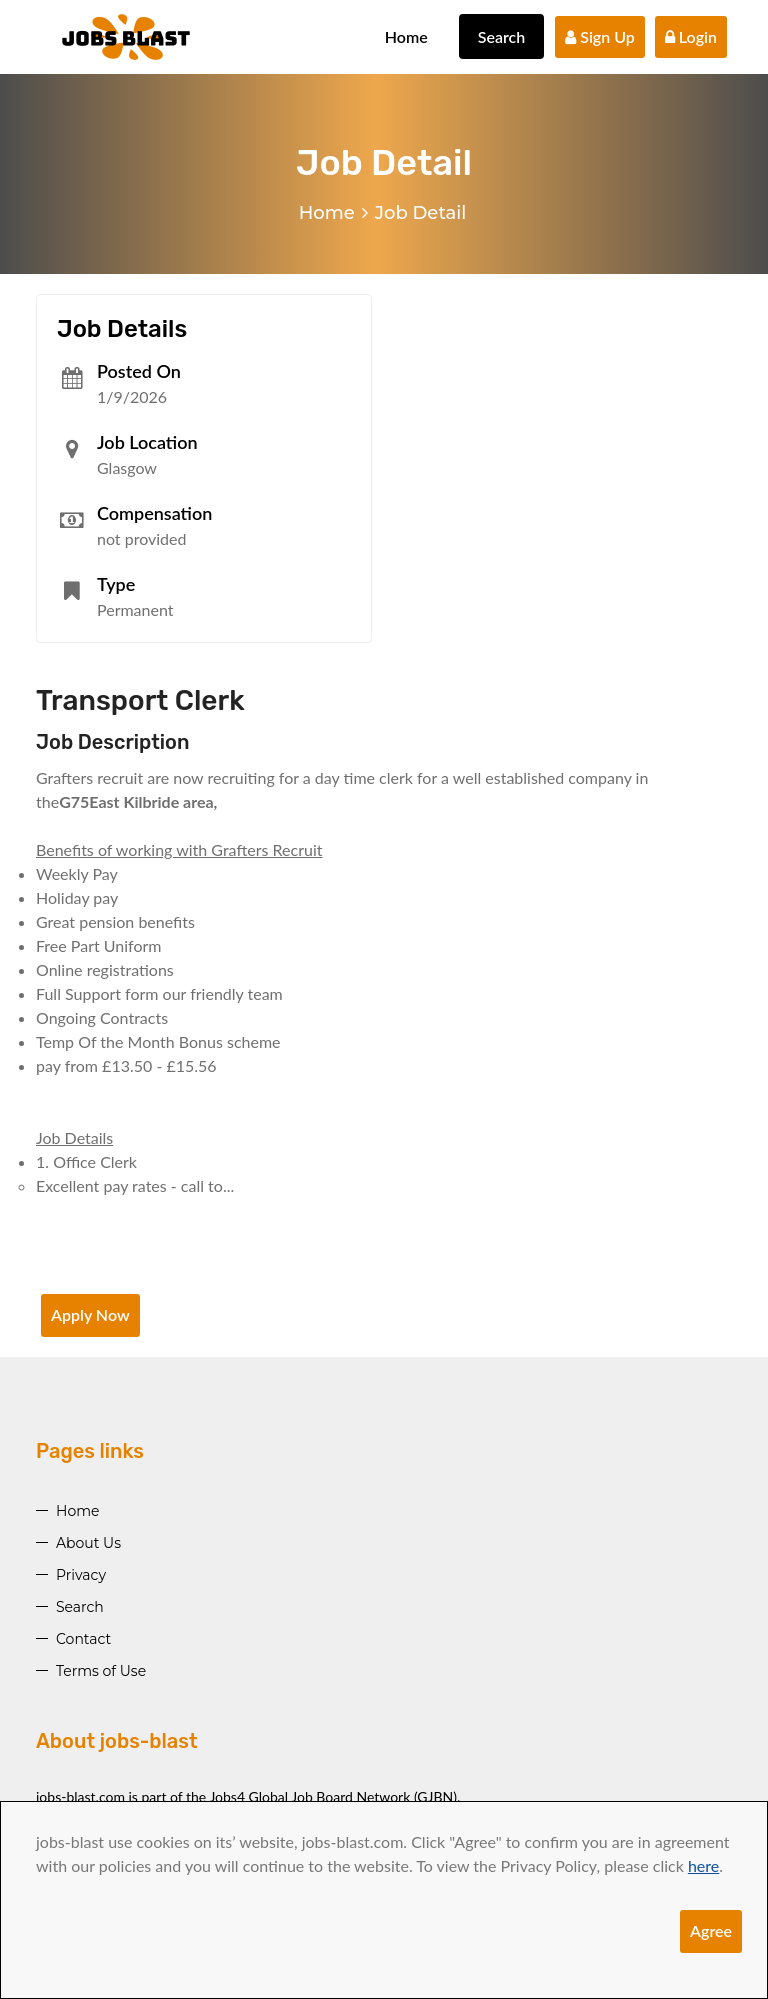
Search (502, 36)
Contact (83, 1639)
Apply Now (90, 1314)
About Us (88, 1543)
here (703, 1865)
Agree (711, 1930)
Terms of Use (101, 1671)
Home (406, 36)
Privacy (81, 1575)
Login (691, 36)
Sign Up (600, 36)
